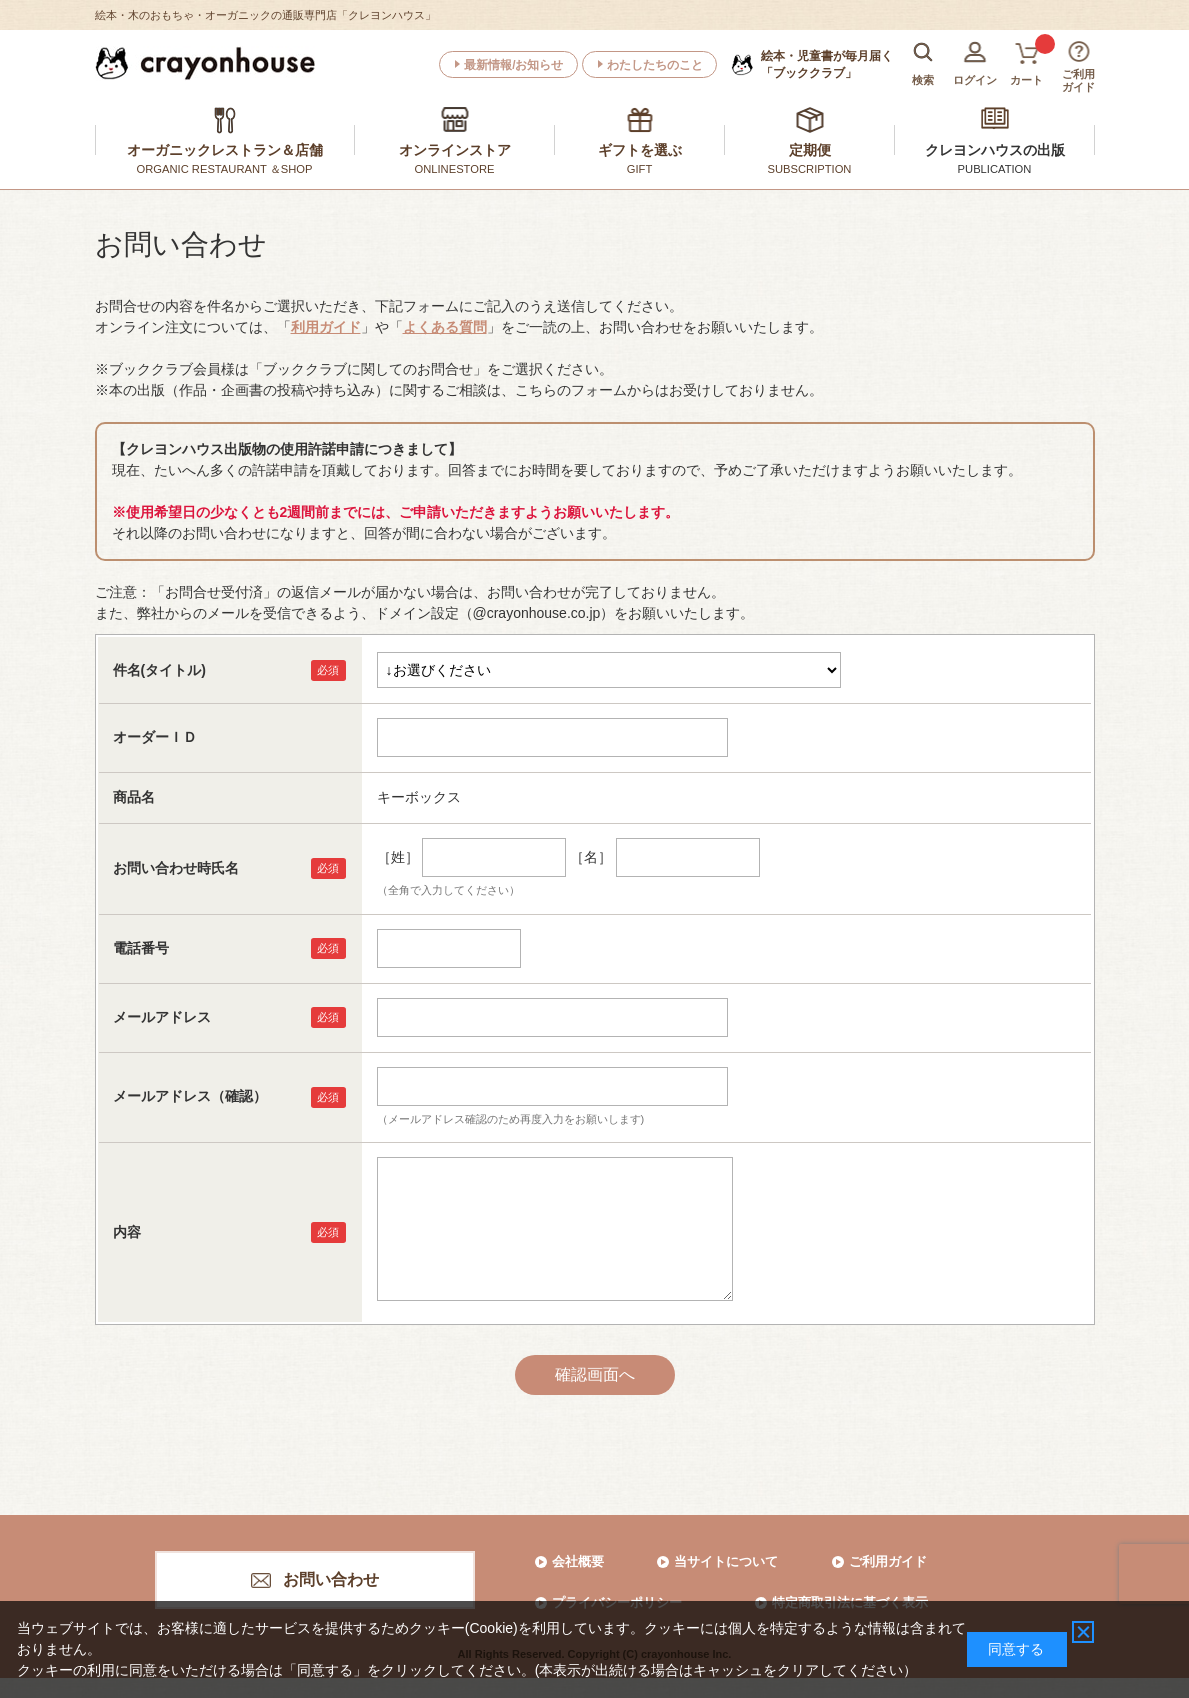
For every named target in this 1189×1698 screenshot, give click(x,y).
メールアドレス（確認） (190, 1096)
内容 (127, 1232)
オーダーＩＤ (155, 737)
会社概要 (578, 1561)
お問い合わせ (331, 1579)
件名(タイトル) (159, 670)
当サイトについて (726, 1561)
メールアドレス (162, 1017)
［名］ (591, 857)
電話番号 (141, 948)
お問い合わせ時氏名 (176, 868)
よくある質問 (445, 327)
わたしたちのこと (655, 65)
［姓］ (398, 857)
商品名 (134, 797)
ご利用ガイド (888, 1561)
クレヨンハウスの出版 (995, 150)
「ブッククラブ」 (827, 64)
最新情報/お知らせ (513, 65)
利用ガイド (326, 327)
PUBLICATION (995, 169)
